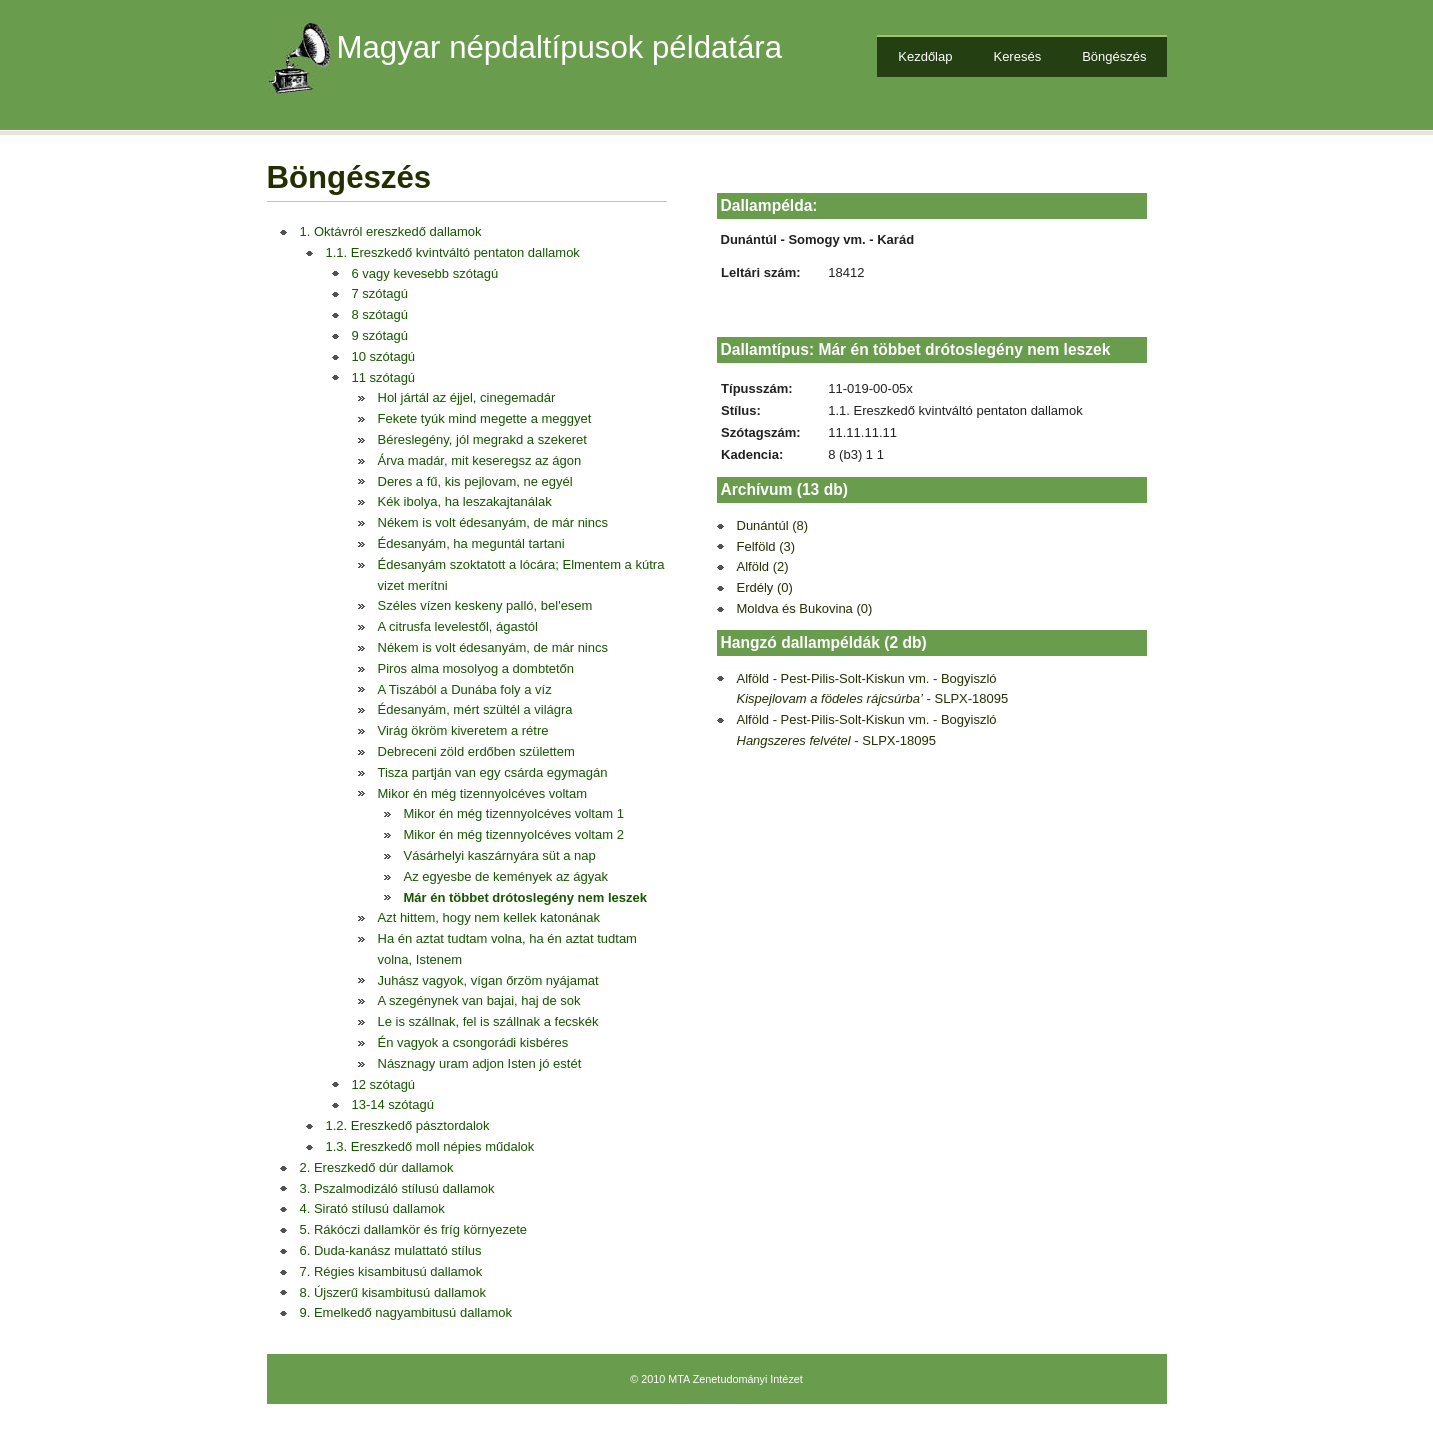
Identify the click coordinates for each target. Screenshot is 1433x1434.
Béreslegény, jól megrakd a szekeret (482, 439)
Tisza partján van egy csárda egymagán (493, 772)
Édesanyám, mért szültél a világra (475, 709)
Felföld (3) (766, 546)
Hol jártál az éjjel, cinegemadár (467, 397)
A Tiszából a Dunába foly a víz (465, 689)
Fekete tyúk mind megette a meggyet (485, 418)
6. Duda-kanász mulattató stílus (391, 1250)
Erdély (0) (765, 587)
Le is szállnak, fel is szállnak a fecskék (488, 1021)
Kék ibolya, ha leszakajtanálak (465, 501)
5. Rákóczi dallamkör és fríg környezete (414, 1229)
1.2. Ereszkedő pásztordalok (408, 1125)
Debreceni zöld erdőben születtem (476, 751)
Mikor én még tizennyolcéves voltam (483, 793)
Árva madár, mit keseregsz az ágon (480, 460)
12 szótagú (384, 1084)
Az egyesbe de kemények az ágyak (506, 876)
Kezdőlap (925, 56)
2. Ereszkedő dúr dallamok (377, 1167)
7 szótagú (380, 293)
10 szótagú (384, 356)
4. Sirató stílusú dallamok (372, 1208)
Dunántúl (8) (773, 525)
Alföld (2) (763, 566)
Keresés (1017, 56)
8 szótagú (380, 314)
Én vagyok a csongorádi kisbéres (473, 1042)
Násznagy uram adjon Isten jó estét (480, 1063)
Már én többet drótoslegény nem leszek (525, 897)
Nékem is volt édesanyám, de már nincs (493, 522)
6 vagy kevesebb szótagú (425, 273)
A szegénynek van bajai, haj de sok (479, 1000)
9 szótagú (380, 335)
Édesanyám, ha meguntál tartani (471, 543)
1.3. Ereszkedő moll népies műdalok (430, 1146)
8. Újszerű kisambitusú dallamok (393, 1292)
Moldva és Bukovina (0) (805, 608)
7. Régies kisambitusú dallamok (391, 1271)
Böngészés (1114, 56)
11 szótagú (384, 377)
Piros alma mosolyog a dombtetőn (476, 668)
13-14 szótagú (393, 1104)
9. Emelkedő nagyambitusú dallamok (406, 1312)
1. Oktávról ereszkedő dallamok (391, 231)
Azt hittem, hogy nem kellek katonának (489, 917)
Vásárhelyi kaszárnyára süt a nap (500, 855)
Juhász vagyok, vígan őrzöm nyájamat (488, 980)
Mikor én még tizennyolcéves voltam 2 (514, 834)
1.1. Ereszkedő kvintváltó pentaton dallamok (453, 252)
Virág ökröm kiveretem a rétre (463, 730)
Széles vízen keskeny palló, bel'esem (485, 605)
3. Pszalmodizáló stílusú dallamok (397, 1188)
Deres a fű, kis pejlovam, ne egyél (475, 481)
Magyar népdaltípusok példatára (560, 47)
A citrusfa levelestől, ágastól (458, 626)
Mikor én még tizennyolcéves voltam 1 (514, 813)
